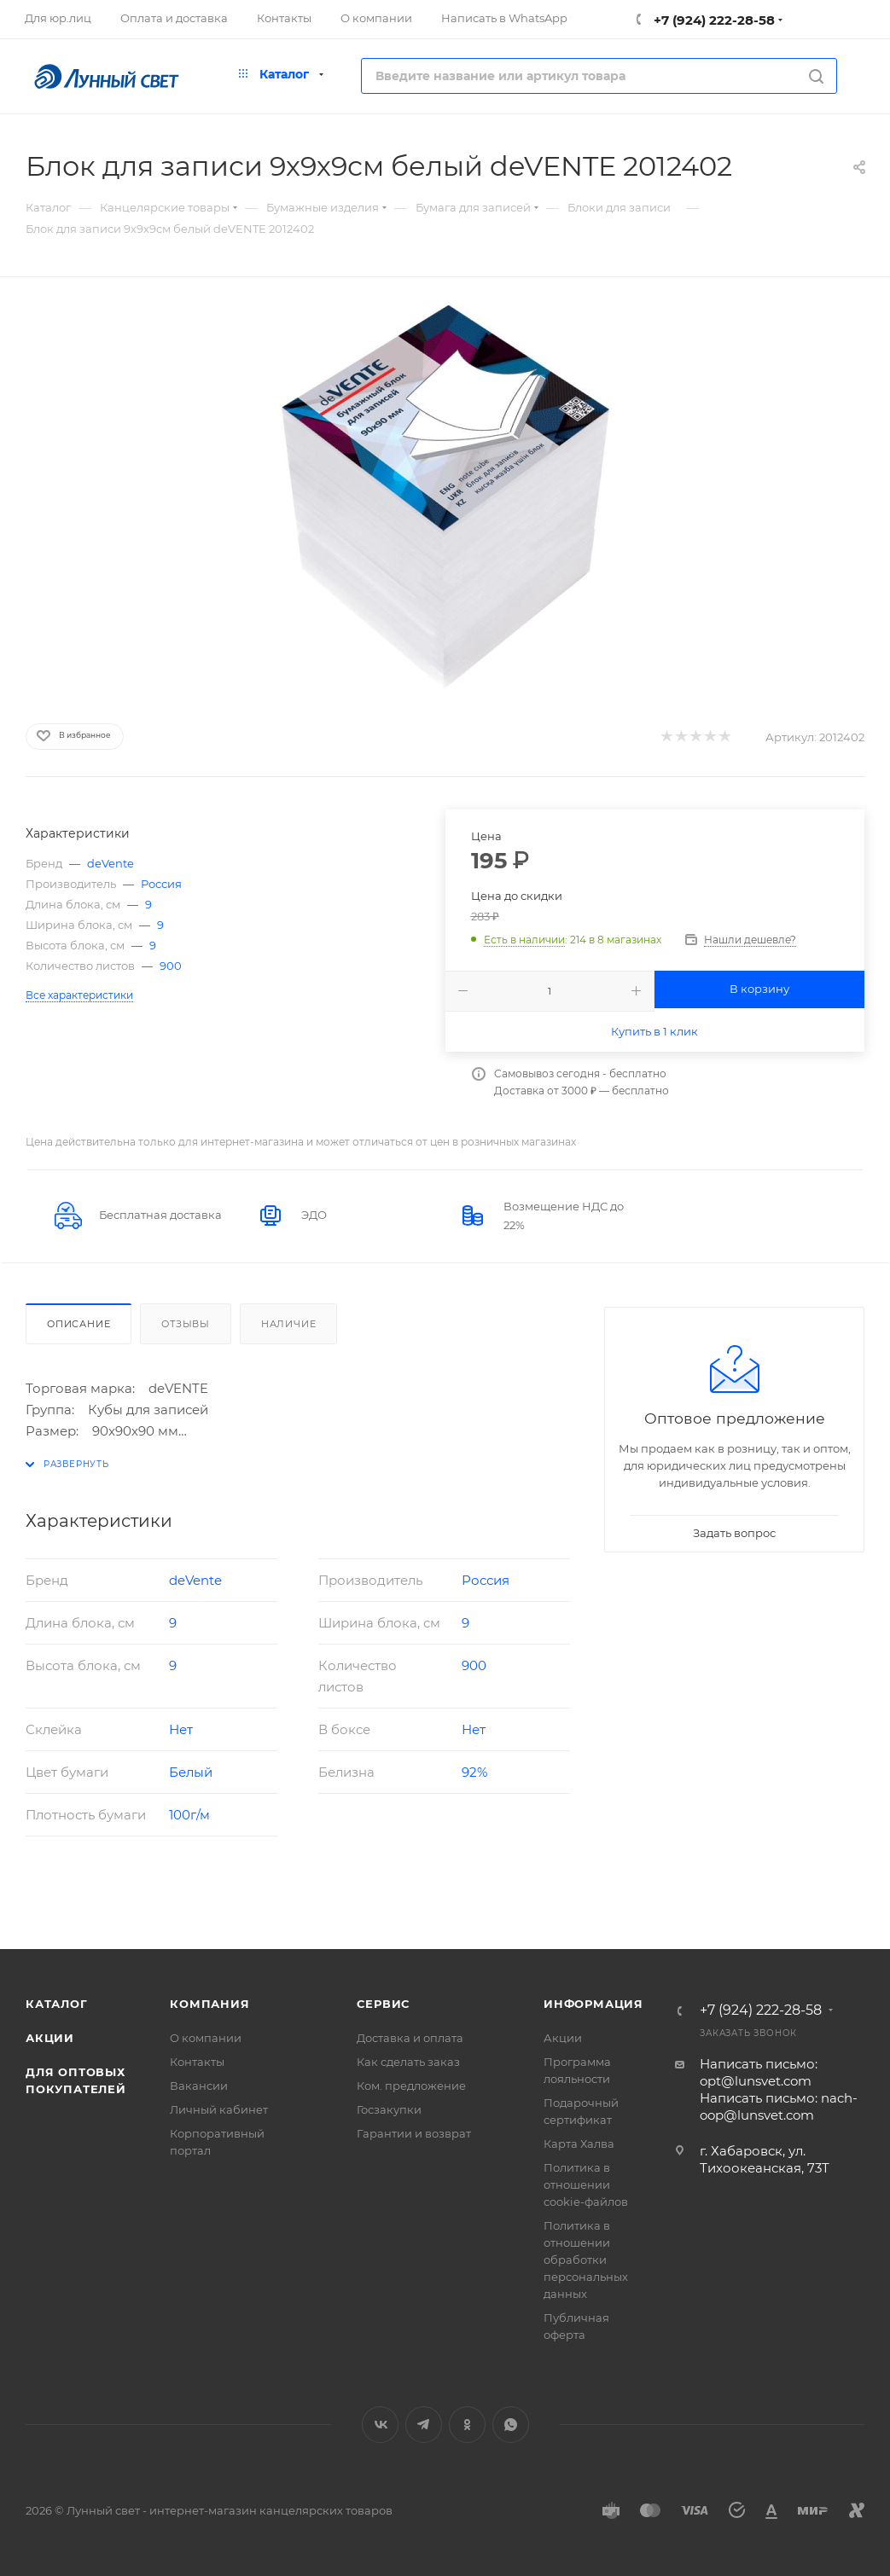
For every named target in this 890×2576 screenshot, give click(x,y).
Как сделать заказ (408, 2061)
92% (474, 1772)
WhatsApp (510, 2424)
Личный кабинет (219, 2109)
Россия (161, 884)
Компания (209, 2003)
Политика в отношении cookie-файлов (586, 2184)
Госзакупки (389, 2109)
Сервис (383, 2003)
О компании (205, 2038)
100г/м (189, 1815)
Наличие (289, 1324)
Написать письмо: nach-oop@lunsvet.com (779, 2106)
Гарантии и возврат (414, 2133)
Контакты (197, 2061)
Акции (50, 2038)
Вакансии (199, 2085)
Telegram (423, 2424)
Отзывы (185, 1324)
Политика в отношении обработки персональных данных (586, 2259)
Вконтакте (380, 2424)
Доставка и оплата (410, 2038)
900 (171, 965)
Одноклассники (467, 2424)
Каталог (57, 2003)
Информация (593, 2003)
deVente (110, 863)
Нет (181, 1729)
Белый (190, 1772)
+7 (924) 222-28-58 (712, 20)
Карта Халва (579, 2143)
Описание (78, 1324)
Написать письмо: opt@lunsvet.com (758, 2072)
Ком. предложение (411, 2085)
